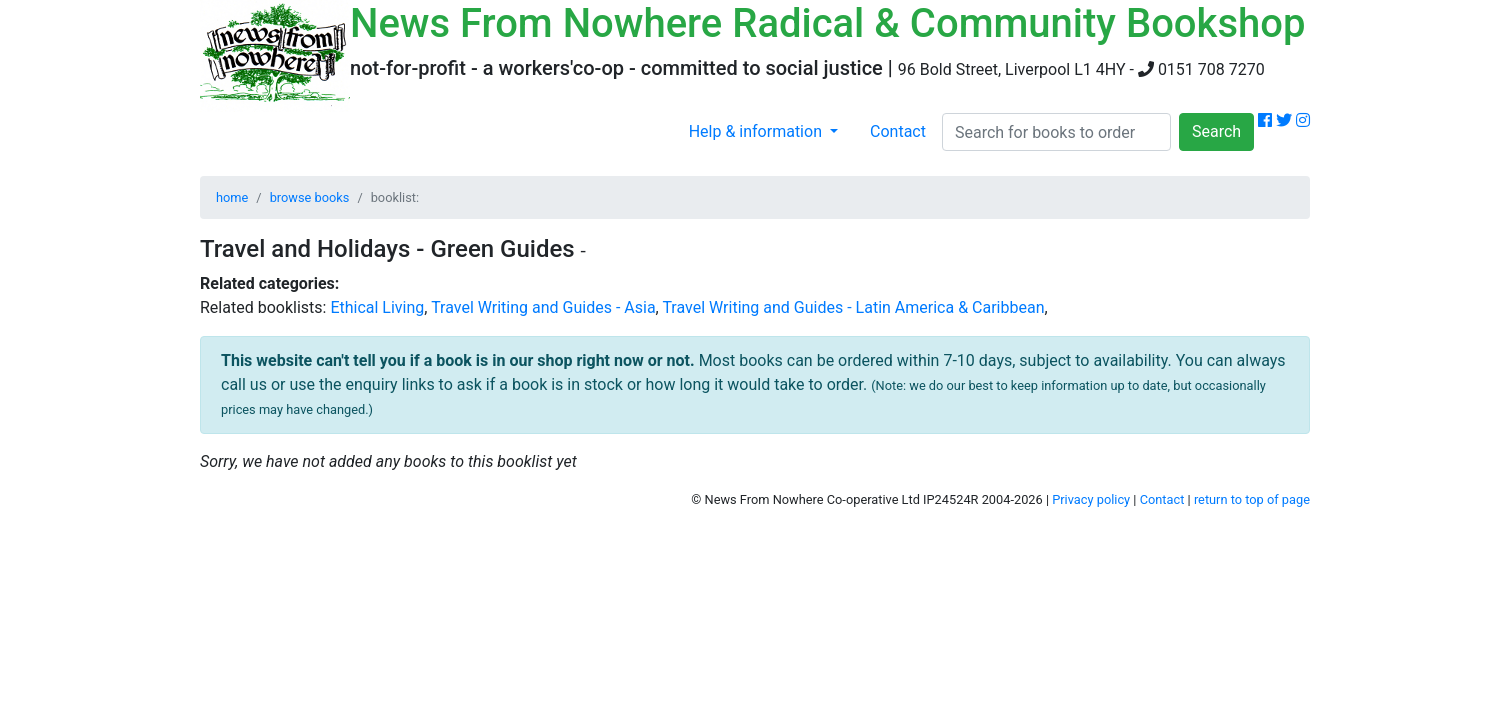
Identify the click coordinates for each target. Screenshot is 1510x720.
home (232, 197)
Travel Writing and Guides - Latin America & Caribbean (853, 307)
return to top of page (1252, 499)
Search (1216, 131)
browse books (310, 197)
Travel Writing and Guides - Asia (543, 307)
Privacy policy (1091, 499)
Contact (898, 131)
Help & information (757, 131)
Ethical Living (377, 307)
